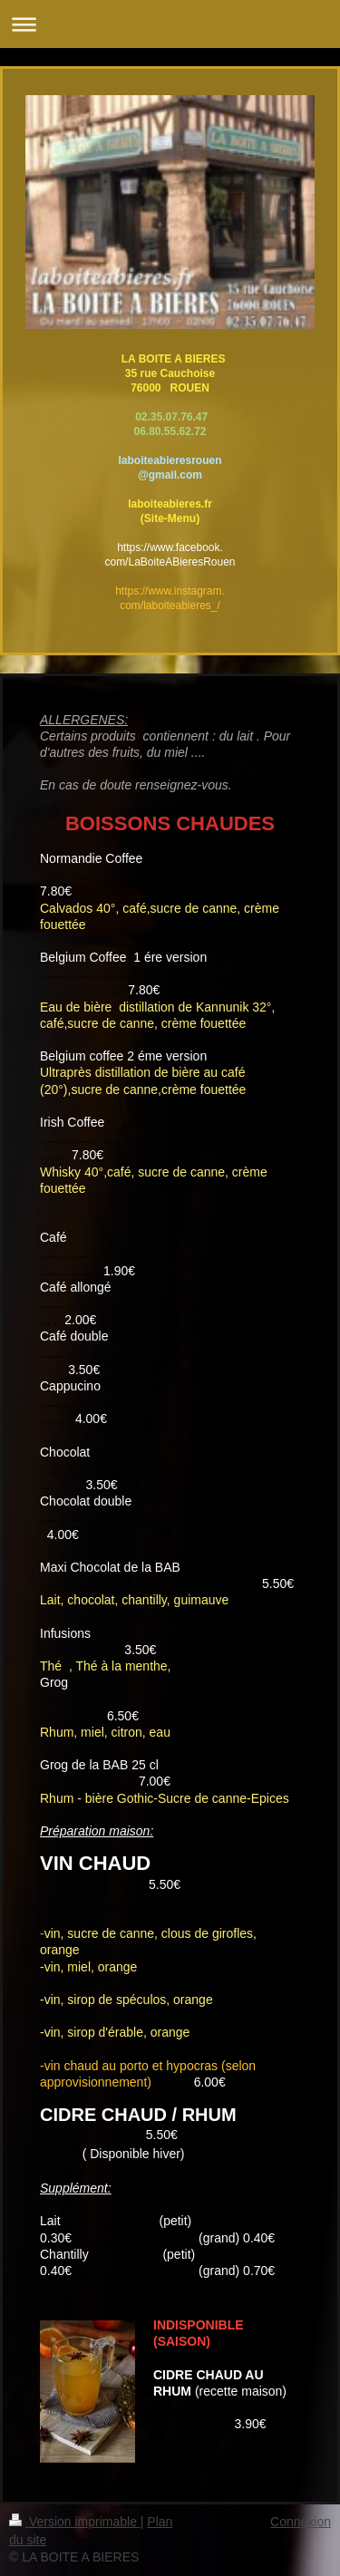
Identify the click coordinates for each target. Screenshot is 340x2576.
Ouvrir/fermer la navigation (170, 24)
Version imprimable (75, 2521)
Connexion (300, 2521)
